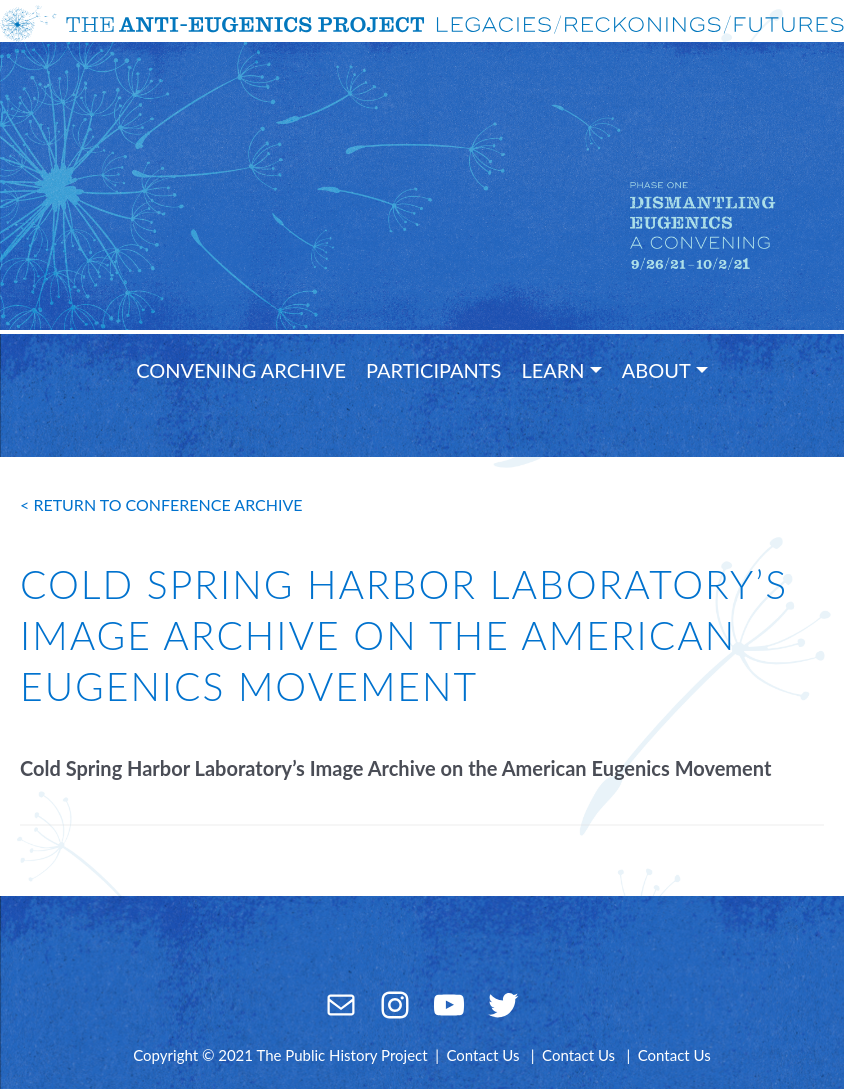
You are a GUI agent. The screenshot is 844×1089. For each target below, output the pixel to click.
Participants (433, 370)
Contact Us (482, 1055)
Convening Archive (241, 370)
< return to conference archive (161, 504)
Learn (552, 370)
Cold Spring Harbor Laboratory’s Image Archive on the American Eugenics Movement (395, 768)
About (656, 370)
